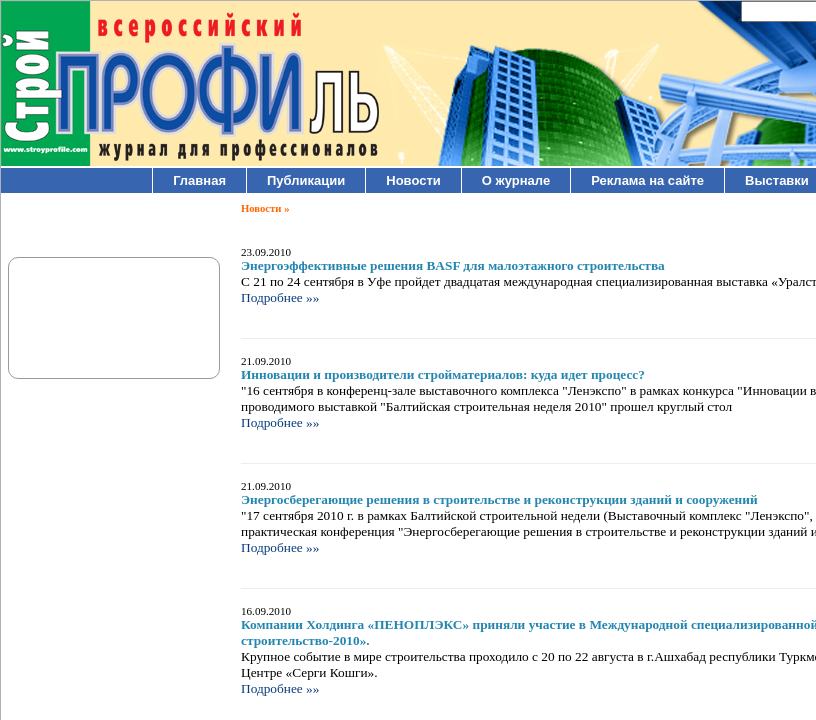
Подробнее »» (280, 297)
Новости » (265, 208)
